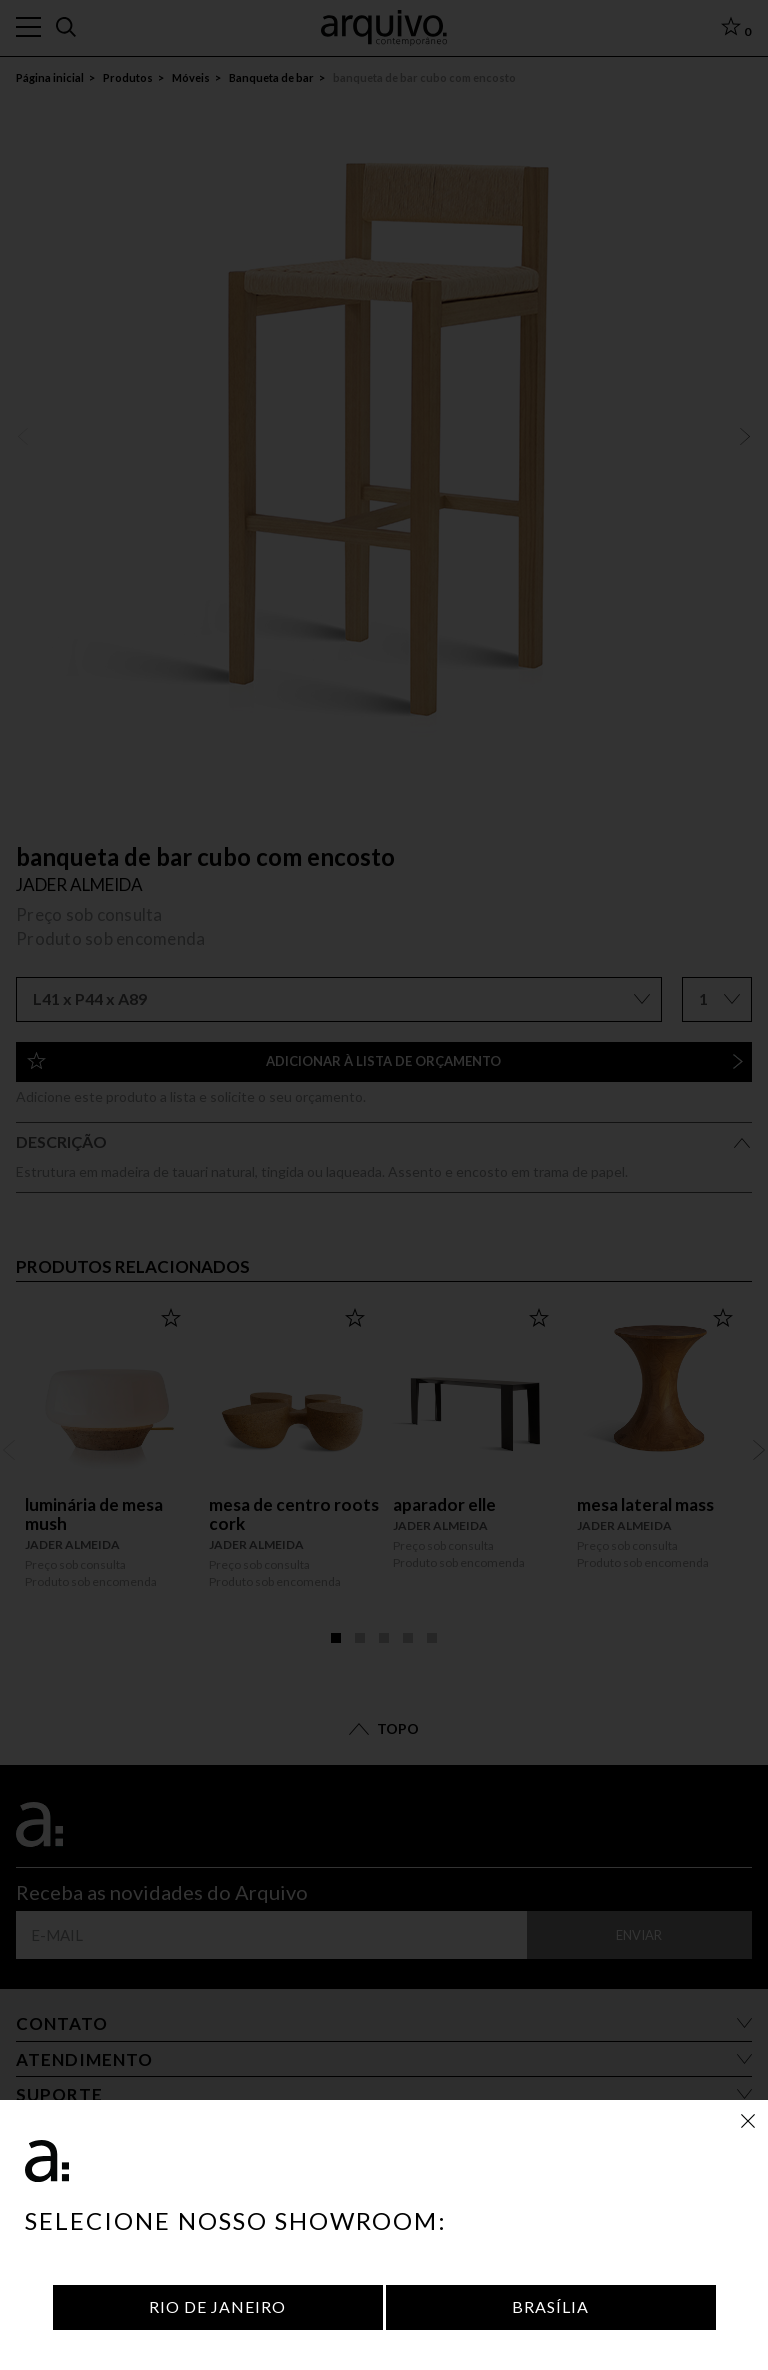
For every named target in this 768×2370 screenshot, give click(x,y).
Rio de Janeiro (217, 2306)
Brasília (550, 2306)
